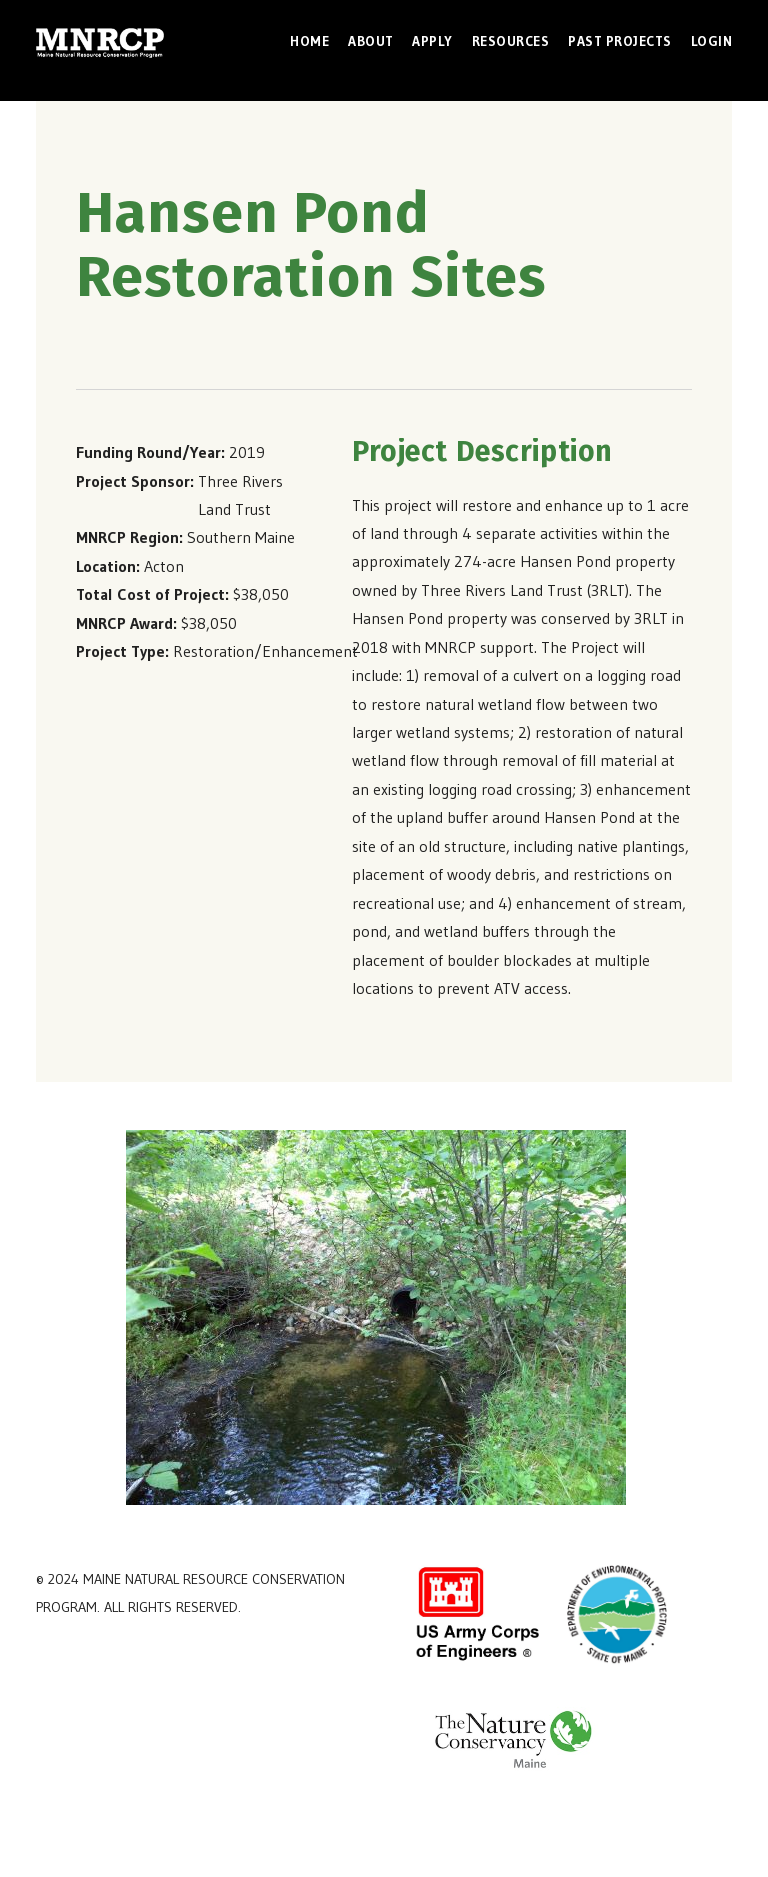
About (371, 41)
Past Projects (620, 41)
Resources (511, 41)
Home (309, 41)
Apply (432, 41)
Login (712, 41)
